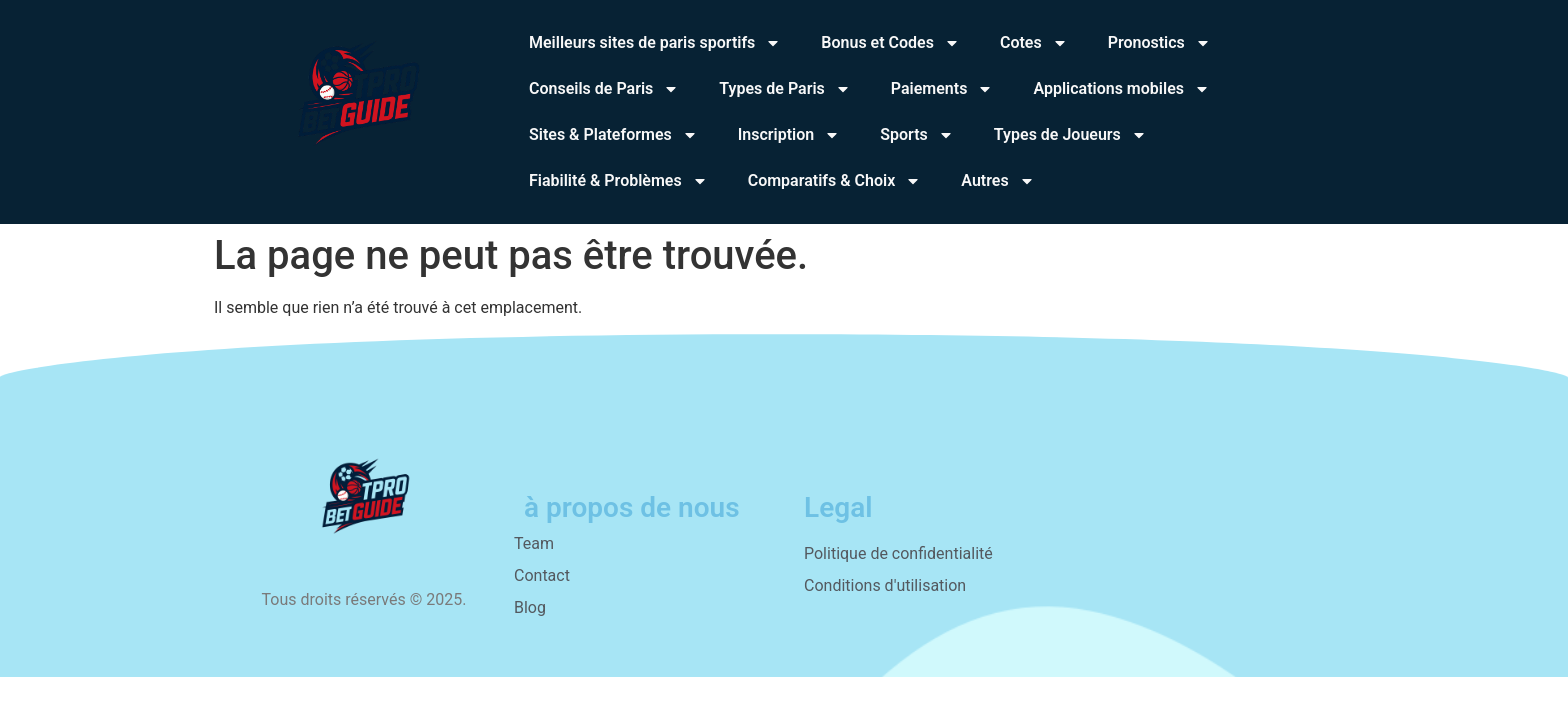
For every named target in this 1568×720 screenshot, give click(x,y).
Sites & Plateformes (613, 135)
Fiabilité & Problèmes (618, 181)
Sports (917, 135)
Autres (997, 181)
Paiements (942, 89)
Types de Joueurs (1070, 135)
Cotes (1034, 43)
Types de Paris (785, 89)
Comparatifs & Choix (835, 181)
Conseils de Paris (604, 89)
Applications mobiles (1121, 89)
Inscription (789, 135)
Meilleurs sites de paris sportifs (655, 43)
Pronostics (1159, 43)
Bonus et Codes (890, 43)
